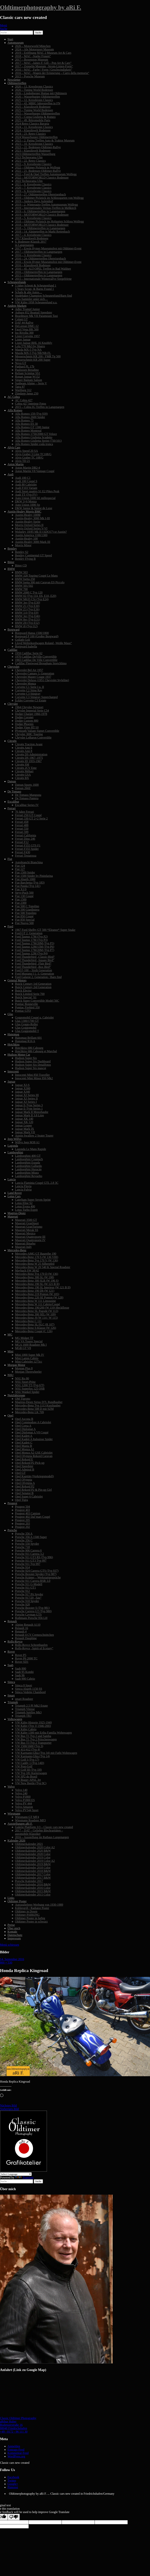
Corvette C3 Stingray (27, 693)
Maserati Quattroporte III (30, 1236)
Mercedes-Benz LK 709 (29, 1412)
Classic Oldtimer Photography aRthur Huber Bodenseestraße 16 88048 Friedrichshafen (18, 2423)
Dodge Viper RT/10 (27, 727)
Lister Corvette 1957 (27, 336)
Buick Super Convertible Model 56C (37, 1000)
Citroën (12, 740)
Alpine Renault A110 (27, 1624)
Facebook (13, 2477)
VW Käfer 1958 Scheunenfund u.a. (36, 302)
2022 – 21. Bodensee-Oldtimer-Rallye (38, 170)
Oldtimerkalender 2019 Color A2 (35, 1860)
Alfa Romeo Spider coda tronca (34, 444)
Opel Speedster (24, 1466)
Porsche (12, 1530)
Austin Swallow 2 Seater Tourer (34, 1135)
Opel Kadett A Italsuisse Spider (34, 1439)
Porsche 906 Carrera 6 (28, 1550)
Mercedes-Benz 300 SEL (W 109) (35, 1314)
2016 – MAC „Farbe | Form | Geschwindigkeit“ (43, 69)
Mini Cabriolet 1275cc (28, 1361)
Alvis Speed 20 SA (26, 450)
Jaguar (11, 1081)
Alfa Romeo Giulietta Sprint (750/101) (38, 440)
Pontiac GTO (23, 1010)
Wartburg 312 (23, 390)
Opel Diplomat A (25, 1429)
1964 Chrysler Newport (29, 707)
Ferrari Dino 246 (25, 838)
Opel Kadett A (23, 1435)
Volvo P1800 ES (25, 1800)
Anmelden (14, 2446)
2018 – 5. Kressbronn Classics (33, 218)
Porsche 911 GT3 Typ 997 (30, 1560)
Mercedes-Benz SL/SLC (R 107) (34, 1324)
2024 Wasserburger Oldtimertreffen (36, 137)
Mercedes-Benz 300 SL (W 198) (34, 1277)
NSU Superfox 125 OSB (30, 1388)
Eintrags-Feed (16, 2449)
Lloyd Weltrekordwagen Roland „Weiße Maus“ (43, 643)
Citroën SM (22, 764)
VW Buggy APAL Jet (28, 1779)
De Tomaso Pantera (26, 798)
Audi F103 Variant (26, 487)
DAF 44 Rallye (24, 322)
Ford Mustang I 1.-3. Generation (34, 973)
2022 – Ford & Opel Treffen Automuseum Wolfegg (45, 174)
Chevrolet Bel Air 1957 (29, 670)
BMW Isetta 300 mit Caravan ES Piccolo (39, 582)
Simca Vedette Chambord (30, 1692)
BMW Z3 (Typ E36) (27, 609)
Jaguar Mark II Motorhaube (31, 1112)
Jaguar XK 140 (24, 1118)
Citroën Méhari (24, 771)
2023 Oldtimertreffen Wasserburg (35, 154)
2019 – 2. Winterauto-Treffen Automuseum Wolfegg (46, 204)
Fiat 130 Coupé (24, 896)
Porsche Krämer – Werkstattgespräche (38, 1577)
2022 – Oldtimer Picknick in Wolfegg (37, 167)
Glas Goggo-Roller (26, 1024)
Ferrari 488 (21, 825)
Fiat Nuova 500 (24, 923)
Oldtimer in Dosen (26, 1911)
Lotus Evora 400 (25, 1206)
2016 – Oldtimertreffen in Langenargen (38, 272)
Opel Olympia (23, 1479)
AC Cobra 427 (23, 400)
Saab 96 (20, 1675)
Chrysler (13, 703)
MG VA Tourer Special (29, 1341)
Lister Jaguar (23, 339)
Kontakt (12, 1931)
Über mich (14, 1928)
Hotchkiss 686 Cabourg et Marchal (36, 1051)
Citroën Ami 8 (23, 751)
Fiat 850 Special (24, 919)
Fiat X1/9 (20, 889)
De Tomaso (14, 791)
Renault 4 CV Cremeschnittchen (34, 1634)
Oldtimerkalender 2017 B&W (33, 1877)
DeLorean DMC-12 (27, 326)
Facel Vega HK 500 (26, 329)
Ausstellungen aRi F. (20, 1823)
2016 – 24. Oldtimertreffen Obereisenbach (40, 258)
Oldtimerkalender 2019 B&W (33, 1864)
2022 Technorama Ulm (29, 181)
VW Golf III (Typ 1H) (28, 1769)
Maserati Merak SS (26, 1230)
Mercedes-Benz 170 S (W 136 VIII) (36, 1257)
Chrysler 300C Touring (29, 734)
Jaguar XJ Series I (26, 1101)
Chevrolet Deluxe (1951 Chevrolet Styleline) (42, 680)
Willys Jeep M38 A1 (27, 1142)
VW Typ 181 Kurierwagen (31, 1773)
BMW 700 (21, 589)
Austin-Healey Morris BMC (24, 511)
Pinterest (13, 2487)
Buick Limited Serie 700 (30, 993)
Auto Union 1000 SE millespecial (35, 498)
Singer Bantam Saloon (28, 380)
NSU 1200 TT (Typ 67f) (29, 1385)
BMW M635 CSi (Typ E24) (32, 599)
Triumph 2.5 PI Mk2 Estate (31, 1705)
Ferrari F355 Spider (27, 848)
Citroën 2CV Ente (26, 767)
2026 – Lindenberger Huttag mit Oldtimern (41, 93)
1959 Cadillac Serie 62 (28, 653)
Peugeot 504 (22, 1506)
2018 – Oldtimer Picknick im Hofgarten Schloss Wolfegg (49, 221)
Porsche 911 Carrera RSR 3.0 (32, 1580)
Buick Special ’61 (26, 997)
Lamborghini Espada (27, 1162)
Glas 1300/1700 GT (27, 1020)
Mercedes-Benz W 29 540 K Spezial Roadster (42, 1267)
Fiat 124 (20, 865)
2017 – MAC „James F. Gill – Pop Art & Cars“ (43, 62)
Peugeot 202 (22, 1526)
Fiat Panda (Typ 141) (27, 886)
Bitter (11, 562)
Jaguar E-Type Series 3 (29, 1105)
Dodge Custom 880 (26, 720)
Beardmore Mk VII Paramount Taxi (36, 315)
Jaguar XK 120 (24, 1122)
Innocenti (13, 1071)
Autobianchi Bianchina (29, 862)
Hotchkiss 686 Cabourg (29, 1047)
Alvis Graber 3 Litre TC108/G (33, 454)
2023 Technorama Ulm (29, 157)
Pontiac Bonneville (26, 1004)
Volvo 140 (21, 1790)
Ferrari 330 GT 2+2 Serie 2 (31, 818)
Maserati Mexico (25, 1233)
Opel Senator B (24, 1493)
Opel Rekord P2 (24, 1486)
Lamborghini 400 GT (28, 1155)
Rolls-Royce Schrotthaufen (31, 1644)
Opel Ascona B (24, 1418)
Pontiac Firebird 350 (27, 1007)
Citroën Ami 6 (23, 747)
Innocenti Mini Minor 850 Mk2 (34, 1078)
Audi (11, 474)
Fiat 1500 (20, 899)
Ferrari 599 (21, 832)
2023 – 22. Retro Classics (30, 160)
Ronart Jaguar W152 (27, 376)
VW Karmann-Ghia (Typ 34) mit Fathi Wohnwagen (46, 1752)
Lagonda (13, 1145)
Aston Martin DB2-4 (27, 467)
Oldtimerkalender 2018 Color (32, 1867)
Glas (10, 1014)
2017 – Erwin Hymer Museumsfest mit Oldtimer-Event (48, 248)
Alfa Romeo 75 (24, 420)
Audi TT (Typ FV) (26, 494)
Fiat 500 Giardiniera (27, 909)
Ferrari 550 (21, 828)
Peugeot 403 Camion (27, 1513)
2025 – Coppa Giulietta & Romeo (35, 116)
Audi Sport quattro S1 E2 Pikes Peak (37, 491)
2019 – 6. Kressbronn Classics (33, 191)
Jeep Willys (14, 1139)
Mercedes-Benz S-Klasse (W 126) (35, 1327)
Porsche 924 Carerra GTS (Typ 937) (36, 1570)
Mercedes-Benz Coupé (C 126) (33, 1331)
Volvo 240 (21, 1793)
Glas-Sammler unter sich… (31, 299)
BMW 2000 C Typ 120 (29, 592)
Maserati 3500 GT (26, 1219)
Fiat (10, 859)
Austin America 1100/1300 (31, 535)
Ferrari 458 (21, 821)
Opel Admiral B (24, 1469)
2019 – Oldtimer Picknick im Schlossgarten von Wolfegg (49, 197)
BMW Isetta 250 (25, 579)
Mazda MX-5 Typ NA (28, 349)
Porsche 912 (22, 1591)
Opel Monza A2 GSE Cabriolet (33, 1452)
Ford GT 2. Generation (28, 933)
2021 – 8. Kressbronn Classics (33, 184)
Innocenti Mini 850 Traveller (32, 1074)
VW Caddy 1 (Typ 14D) (29, 1763)
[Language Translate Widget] (16, 2174)
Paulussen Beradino (27, 369)
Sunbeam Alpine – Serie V (31, 383)
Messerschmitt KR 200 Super (32, 359)
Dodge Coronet (24, 717)
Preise (11, 1924)
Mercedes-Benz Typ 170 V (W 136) (36, 1260)
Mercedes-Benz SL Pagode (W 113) (36, 1311)
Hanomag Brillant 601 (28, 1037)
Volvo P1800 (23, 1796)
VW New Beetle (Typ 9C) (30, 1783)
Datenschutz (15, 1935)
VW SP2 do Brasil (26, 1776)
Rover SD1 (21, 1661)
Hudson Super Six (26, 1058)
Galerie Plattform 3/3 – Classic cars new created (44, 1827)
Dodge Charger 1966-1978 (31, 713)
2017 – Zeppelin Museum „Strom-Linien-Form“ (44, 66)
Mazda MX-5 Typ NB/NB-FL (33, 353)
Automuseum (16, 42)
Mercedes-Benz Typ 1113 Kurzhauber (38, 1405)
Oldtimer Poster (17, 1901)
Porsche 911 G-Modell (28, 1584)
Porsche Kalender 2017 (29, 1881)
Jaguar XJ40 (22, 1091)
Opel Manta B (23, 1445)
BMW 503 (21, 572)
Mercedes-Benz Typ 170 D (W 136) (36, 1273)
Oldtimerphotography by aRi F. (40, 7)
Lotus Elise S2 (23, 1203)
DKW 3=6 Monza (26, 501)
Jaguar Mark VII (25, 1132)
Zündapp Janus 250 (26, 393)
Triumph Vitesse (25, 1709)
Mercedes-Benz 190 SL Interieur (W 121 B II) (42, 1287)
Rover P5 (20, 1655)
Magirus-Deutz (17, 1213)
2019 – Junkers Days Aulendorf (34, 201)
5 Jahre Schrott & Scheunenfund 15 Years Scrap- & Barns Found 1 (35, 287)
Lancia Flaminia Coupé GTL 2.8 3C (36, 1182)
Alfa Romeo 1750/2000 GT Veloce (36, 434)
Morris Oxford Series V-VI (31, 528)
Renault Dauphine (26, 1638)
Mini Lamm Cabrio (26, 1358)
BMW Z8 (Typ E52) (27, 622)
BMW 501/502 (24, 585)
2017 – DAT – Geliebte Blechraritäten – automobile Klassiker (39, 1832)
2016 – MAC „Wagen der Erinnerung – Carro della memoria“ (52, 73)
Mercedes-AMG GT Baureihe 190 (35, 1253)
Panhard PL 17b (24, 366)
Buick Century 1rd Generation (33, 983)
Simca (11, 1682)
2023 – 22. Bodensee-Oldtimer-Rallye (38, 147)
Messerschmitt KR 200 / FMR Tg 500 (38, 356)
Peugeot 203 (22, 1523)
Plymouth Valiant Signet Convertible (37, 730)
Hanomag (13, 1034)
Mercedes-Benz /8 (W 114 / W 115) (36, 1317)
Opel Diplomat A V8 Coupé (31, 1432)
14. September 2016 (12, 1959)
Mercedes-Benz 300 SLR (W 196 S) (36, 1280)
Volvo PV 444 (23, 1803)
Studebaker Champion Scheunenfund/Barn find (43, 295)
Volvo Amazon (24, 1806)
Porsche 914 (22, 1567)
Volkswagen (15, 1719)
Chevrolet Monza (25, 683)
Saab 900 (20, 1668)
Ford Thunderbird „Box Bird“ (33, 966)
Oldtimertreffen (17, 83)
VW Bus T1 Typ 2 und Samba (33, 1736)
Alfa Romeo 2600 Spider (30, 417)
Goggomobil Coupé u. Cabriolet (34, 1017)
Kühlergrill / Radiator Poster (32, 1908)
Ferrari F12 (21, 842)
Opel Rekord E (24, 1459)
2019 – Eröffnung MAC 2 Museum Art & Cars (43, 52)
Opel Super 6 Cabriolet (29, 1496)
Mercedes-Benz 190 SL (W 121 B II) (37, 1284)
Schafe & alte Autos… (28, 292)
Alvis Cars (14, 447)
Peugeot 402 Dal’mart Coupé (32, 1516)
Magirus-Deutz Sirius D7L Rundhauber (38, 1402)
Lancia (12, 1179)
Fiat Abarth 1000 (25, 879)
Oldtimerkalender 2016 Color (32, 1887)
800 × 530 (6, 1962)
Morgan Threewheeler (28, 1371)
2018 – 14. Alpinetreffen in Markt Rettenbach (42, 231)
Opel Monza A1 (24, 1449)
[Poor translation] (14, 2517)
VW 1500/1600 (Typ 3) (29, 1746)
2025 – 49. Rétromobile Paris (32, 120)
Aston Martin (16, 464)
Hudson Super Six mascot (30, 1068)
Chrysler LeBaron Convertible (33, 737)
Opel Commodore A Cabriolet (33, 1422)
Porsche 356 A (23, 1533)
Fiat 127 (20, 869)
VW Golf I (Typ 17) (27, 1759)
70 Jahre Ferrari (24, 811)
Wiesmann (14, 1813)
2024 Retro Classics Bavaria (32, 123)
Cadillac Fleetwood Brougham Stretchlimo (41, 663)
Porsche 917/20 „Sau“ (28, 1597)
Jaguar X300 (22, 1088)
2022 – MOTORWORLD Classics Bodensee (42, 177)
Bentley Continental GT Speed (33, 555)
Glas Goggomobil (25, 1027)
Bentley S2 (21, 552)
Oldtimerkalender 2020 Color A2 (35, 1847)
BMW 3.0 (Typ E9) (26, 612)
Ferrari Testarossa (25, 855)
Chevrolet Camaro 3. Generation (34, 673)
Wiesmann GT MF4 (27, 1817)
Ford (10, 926)
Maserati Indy (23, 1246)
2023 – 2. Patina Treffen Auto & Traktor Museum (45, 140)
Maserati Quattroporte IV (30, 1240)
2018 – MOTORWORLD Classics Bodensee (42, 224)
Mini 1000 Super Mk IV (29, 1354)
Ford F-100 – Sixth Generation (33, 970)
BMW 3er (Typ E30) (27, 602)
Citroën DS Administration (31, 754)
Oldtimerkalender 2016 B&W (33, 1884)
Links (11, 1897)
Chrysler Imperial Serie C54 (32, 710)
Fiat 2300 (20, 902)
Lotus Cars (14, 1196)
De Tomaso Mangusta (28, 794)
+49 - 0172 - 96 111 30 (14, 2431)
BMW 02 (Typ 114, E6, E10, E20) (35, 595)
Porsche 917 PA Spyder (29, 1594)
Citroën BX (22, 778)
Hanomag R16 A (25, 1041)
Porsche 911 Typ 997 (27, 1564)
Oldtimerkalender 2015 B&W (33, 1891)
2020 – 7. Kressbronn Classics (33, 187)
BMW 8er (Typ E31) (27, 619)
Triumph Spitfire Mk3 (28, 1712)
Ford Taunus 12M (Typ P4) (31, 953)
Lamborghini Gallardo (28, 1166)
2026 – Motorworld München (33, 46)
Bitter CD (21, 565)
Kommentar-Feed (18, 2453)
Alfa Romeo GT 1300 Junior (32, 427)
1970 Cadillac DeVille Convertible (36, 656)
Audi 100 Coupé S (26, 481)
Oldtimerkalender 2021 (29, 1844)
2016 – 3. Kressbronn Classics (33, 255)
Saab (10, 1665)
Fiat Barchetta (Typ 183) (30, 882)
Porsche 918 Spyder (27, 1601)
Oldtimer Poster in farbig (30, 1918)
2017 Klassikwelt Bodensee (31, 238)
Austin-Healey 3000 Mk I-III (32, 518)
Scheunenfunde (17, 282)
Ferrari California (25, 835)
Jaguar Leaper (23, 1125)
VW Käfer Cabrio (25, 1729)
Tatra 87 (20, 386)
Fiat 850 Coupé (24, 916)
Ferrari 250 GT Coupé (28, 815)
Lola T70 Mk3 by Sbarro (30, 346)
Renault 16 (21, 1628)
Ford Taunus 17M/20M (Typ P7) (34, 950)
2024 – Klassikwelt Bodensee (33, 130)
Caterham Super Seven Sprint (33, 1199)
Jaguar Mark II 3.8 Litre (29, 1115)
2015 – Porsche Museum (30, 76)
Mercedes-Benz (17, 1250)
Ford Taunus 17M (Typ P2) (31, 936)
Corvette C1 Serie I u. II (29, 687)
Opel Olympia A (25, 1483)
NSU (11, 1375)
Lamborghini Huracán (28, 1169)
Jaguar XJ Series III (27, 1095)
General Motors (17, 980)
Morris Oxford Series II (29, 525)
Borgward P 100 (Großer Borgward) (36, 636)
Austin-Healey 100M (27, 514)
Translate (24, 2177)
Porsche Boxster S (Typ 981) (32, 1607)
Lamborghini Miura (27, 1172)
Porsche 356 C (23, 1540)
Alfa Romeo (15, 410)
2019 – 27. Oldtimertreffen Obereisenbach (40, 194)
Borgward (14, 629)
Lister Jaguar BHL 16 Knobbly (33, 342)
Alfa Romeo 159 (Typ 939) (31, 413)
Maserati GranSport (27, 1223)
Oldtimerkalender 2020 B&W (33, 1850)
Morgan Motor (16, 1365)
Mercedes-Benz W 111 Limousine (35, 1300)
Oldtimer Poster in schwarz (31, 1921)
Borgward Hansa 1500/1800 (32, 633)
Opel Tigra (21, 1499)
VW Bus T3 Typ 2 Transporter (33, 1742)
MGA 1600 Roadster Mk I (31, 1344)
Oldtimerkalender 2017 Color (32, 1874)
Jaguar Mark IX (24, 1128)
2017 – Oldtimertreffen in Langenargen (38, 251)
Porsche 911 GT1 (25, 1587)
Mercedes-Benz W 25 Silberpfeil (34, 1263)
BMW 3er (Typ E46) (27, 616)
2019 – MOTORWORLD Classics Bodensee (42, 214)
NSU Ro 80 (22, 1378)
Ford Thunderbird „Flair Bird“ (33, 963)
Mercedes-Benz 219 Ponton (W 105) (37, 1294)
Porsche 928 (22, 1604)
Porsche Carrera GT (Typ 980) (33, 1611)
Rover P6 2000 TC (26, 1658)
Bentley (12, 548)
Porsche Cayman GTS (28, 1614)
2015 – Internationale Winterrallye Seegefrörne (43, 278)
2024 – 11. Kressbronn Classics (34, 127)
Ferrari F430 (22, 852)
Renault (12, 1621)
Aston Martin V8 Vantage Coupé (34, 471)
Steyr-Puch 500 (24, 892)
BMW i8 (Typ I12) (26, 626)
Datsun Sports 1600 (27, 784)
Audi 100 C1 (23, 477)
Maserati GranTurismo (28, 1226)
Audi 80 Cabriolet (26, 484)
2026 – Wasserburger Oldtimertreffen (37, 96)
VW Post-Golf (23, 1766)
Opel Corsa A (23, 1425)
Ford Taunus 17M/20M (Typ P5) (34, 943)
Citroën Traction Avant (28, 744)
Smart (11, 1695)
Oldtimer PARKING (27, 1914)
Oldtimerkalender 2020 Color (32, 1854)
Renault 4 (21, 1631)
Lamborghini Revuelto (28, 1176)
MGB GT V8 (23, 1348)
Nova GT (20, 363)
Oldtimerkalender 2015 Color (32, 1894)
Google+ (13, 2483)
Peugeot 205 (22, 1520)
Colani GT (21, 319)
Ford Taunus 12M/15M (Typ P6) (34, 946)
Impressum (14, 1938)
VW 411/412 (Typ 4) (27, 1749)
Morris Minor (23, 545)
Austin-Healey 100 (26, 538)
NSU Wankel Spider (27, 1392)
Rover (11, 1651)
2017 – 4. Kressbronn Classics (33, 234)
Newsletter (14, 79)
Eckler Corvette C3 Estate (30, 700)
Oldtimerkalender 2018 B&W (33, 1871)
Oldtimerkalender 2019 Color (32, 1857)
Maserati (13, 1216)
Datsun (12, 781)
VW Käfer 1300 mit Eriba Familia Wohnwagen (43, 1732)
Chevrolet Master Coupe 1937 (33, 676)
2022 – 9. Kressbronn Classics (33, 164)
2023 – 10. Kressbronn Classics (34, 143)
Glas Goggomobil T (27, 1031)
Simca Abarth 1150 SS (28, 1688)
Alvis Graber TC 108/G (29, 457)
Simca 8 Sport (23, 1685)
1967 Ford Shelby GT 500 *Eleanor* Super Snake (45, 929)
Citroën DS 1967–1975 (29, 757)
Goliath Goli (22, 639)
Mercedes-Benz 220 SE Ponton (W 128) (39, 1297)
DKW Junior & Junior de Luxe (33, 508)
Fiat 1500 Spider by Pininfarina (34, 875)
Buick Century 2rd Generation (33, 987)
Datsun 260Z (23, 788)
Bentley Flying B (25, 558)
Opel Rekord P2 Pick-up (29, 1462)
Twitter (12, 2480)
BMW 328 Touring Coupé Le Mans (36, 575)
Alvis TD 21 (22, 461)
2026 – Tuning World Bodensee (34, 89)
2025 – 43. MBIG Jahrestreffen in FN (37, 103)
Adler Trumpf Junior (27, 309)
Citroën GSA (23, 774)
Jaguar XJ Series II (26, 1098)
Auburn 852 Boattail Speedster (33, 312)
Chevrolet (13, 666)
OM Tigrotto (22, 1398)
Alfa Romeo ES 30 (26, 423)
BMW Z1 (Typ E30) (27, 606)
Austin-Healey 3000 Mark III (32, 541)
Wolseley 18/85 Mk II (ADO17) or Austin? (41, 531)
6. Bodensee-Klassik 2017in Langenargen (30, 243)
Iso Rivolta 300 (24, 332)
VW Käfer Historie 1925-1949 (33, 1722)
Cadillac (12, 649)
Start (10, 39)
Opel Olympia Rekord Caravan (33, 1456)
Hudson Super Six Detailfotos (33, 1064)
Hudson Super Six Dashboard (33, 1061)
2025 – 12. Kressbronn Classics (34, 100)
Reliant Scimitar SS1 (27, 373)
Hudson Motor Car (19, 1054)
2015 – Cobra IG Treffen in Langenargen (39, 407)
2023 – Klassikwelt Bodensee (33, 150)
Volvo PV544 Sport (26, 1810)
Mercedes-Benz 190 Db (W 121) (34, 1290)
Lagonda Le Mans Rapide (30, 1149)
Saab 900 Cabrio (25, 1678)
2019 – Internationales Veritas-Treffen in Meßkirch (45, 208)
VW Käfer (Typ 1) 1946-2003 (33, 1725)
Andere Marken (17, 305)
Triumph (13, 1702)
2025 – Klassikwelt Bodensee (33, 106)
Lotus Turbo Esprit (26, 1209)
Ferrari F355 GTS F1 (27, 845)
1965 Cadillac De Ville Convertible (36, 660)
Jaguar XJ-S (22, 1085)
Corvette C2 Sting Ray (28, 690)
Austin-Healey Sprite (27, 521)
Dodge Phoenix (24, 724)
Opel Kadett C (23, 1442)
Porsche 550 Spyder (27, 1543)
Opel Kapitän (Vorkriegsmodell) (34, 1476)
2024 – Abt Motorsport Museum (34, 49)
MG (10, 1334)
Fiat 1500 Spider (25, 872)
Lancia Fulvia (23, 1189)
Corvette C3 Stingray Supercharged (36, 697)
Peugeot (12, 1503)
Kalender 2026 (16, 1840)
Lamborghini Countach (29, 1159)
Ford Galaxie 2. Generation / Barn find (38, 977)
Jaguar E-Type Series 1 (29, 1108)
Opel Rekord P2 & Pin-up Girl (33, 1489)
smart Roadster (24, 1698)
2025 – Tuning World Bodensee (34, 110)
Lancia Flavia (23, 1186)
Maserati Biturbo (25, 1243)
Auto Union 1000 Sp (27, 504)
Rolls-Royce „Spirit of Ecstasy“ (34, 1648)
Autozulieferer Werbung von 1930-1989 (39, 1904)
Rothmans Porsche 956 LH (31, 1618)
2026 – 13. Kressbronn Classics (34, 86)
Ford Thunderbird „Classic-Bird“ (35, 956)
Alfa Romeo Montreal (28, 430)
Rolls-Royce (15, 1641)
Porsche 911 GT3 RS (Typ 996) (34, 1557)
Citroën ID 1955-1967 (28, 761)
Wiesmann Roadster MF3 (30, 1820)
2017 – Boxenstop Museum (31, 59)
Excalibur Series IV (27, 805)
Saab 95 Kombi (24, 1671)
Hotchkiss (14, 1044)
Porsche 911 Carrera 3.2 (29, 1553)
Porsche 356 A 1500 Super (31, 1537)
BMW (11, 568)
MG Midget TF (24, 1338)
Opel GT (20, 1472)
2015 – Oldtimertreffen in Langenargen (38, 275)
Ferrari (12, 808)
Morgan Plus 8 (24, 1368)
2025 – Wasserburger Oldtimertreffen (37, 113)
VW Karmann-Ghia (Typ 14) (32, 1756)
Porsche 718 (22, 1547)
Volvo (11, 1786)
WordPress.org (16, 2456)
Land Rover (15, 1192)
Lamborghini (15, 1152)
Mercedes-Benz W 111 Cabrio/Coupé (37, 1304)
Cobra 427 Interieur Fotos (30, 403)
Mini (10, 1351)
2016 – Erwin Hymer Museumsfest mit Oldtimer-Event (48, 261)
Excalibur (13, 801)
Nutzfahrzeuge (16, 1395)
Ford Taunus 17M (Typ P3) (31, 939)
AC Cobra (14, 396)
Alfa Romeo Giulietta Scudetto (33, 437)
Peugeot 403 (22, 1510)
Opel (10, 1415)
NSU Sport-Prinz (25, 1381)
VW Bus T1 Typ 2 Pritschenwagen (36, 1739)
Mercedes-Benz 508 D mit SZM (34, 1408)
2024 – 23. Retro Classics (30, 133)
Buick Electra (23, 990)
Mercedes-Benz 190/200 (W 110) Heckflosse (42, 1307)
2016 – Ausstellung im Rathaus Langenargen (42, 1837)
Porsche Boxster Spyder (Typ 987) (35, 1574)
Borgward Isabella (26, 646)
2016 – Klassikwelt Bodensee (33, 265)
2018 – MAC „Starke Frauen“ (33, 56)
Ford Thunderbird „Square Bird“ (34, 960)
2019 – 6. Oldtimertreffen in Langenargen (40, 211)
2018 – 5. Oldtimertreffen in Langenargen (40, 228)
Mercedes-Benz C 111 (28, 1321)
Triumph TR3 (23, 1715)
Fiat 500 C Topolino (27, 906)
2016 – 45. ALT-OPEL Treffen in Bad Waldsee (43, 268)
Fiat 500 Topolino (25, 913)
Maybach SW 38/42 (27, 1270)
